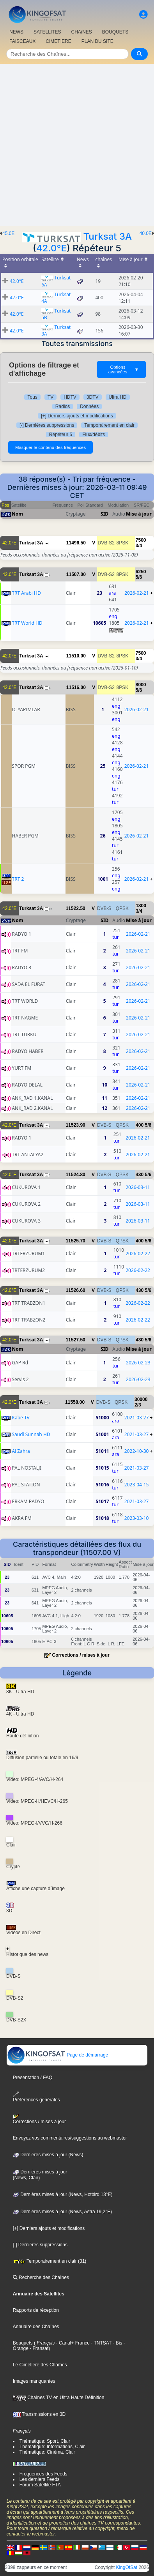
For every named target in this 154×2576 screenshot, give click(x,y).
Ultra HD (118, 397)
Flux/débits (93, 434)
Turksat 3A (107, 236)
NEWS (16, 32)
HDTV (70, 397)
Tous (32, 397)
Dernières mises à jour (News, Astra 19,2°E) (62, 2211)
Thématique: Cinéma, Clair (47, 2452)
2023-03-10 (136, 1518)
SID (104, 514)
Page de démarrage (57, 2055)
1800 (141, 905)
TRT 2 (18, 879)
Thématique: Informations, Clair (52, 2446)
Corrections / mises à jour (80, 1655)
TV (50, 397)
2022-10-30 (136, 1451)
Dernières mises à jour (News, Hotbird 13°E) (63, 2194)
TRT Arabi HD (26, 593)
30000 (141, 1399)
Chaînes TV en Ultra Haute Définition (58, 2397)
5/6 (139, 577)
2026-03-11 (138, 1187)
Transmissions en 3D (39, 2414)
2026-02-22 (138, 1253)
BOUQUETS (115, 32)
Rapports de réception (36, 2310)
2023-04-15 (136, 1484)
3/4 (139, 545)
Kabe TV (20, 1417)
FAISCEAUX (22, 41)
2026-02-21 (136, 593)
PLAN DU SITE (97, 41)
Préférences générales (36, 2096)
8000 (141, 684)
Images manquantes (34, 2381)
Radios (62, 406)
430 (139, 1174)
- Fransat (38, 2348)
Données (89, 406)
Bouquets (23, 2343)
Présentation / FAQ (32, 2077)
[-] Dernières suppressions (46, 425)
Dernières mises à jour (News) (48, 2154)
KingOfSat (126, 2567)
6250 (141, 571)
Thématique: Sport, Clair (44, 2441)
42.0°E (51, 248)
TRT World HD (27, 623)
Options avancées (123, 369)
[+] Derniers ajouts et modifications (77, 416)
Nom (17, 514)
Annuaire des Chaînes (36, 2326)
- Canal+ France (72, 2343)
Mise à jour (139, 514)
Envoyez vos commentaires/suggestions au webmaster (70, 2138)
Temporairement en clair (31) (50, 2261)
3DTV (93, 397)
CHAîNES (81, 32)
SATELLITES (47, 32)
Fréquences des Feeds (43, 2474)
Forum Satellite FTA (40, 2485)
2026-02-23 (138, 1362)
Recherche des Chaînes (41, 2277)
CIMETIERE (58, 41)
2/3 (138, 1405)
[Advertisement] (77, 145)
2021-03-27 (136, 1417)
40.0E (146, 233)
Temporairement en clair (109, 425)
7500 (141, 540)
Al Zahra (21, 1451)
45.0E (8, 233)
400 (139, 1125)
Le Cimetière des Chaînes (40, 2365)
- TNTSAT (101, 2343)
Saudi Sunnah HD (31, 1434)
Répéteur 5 (60, 434)
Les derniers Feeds (39, 2479)
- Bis (117, 2343)
